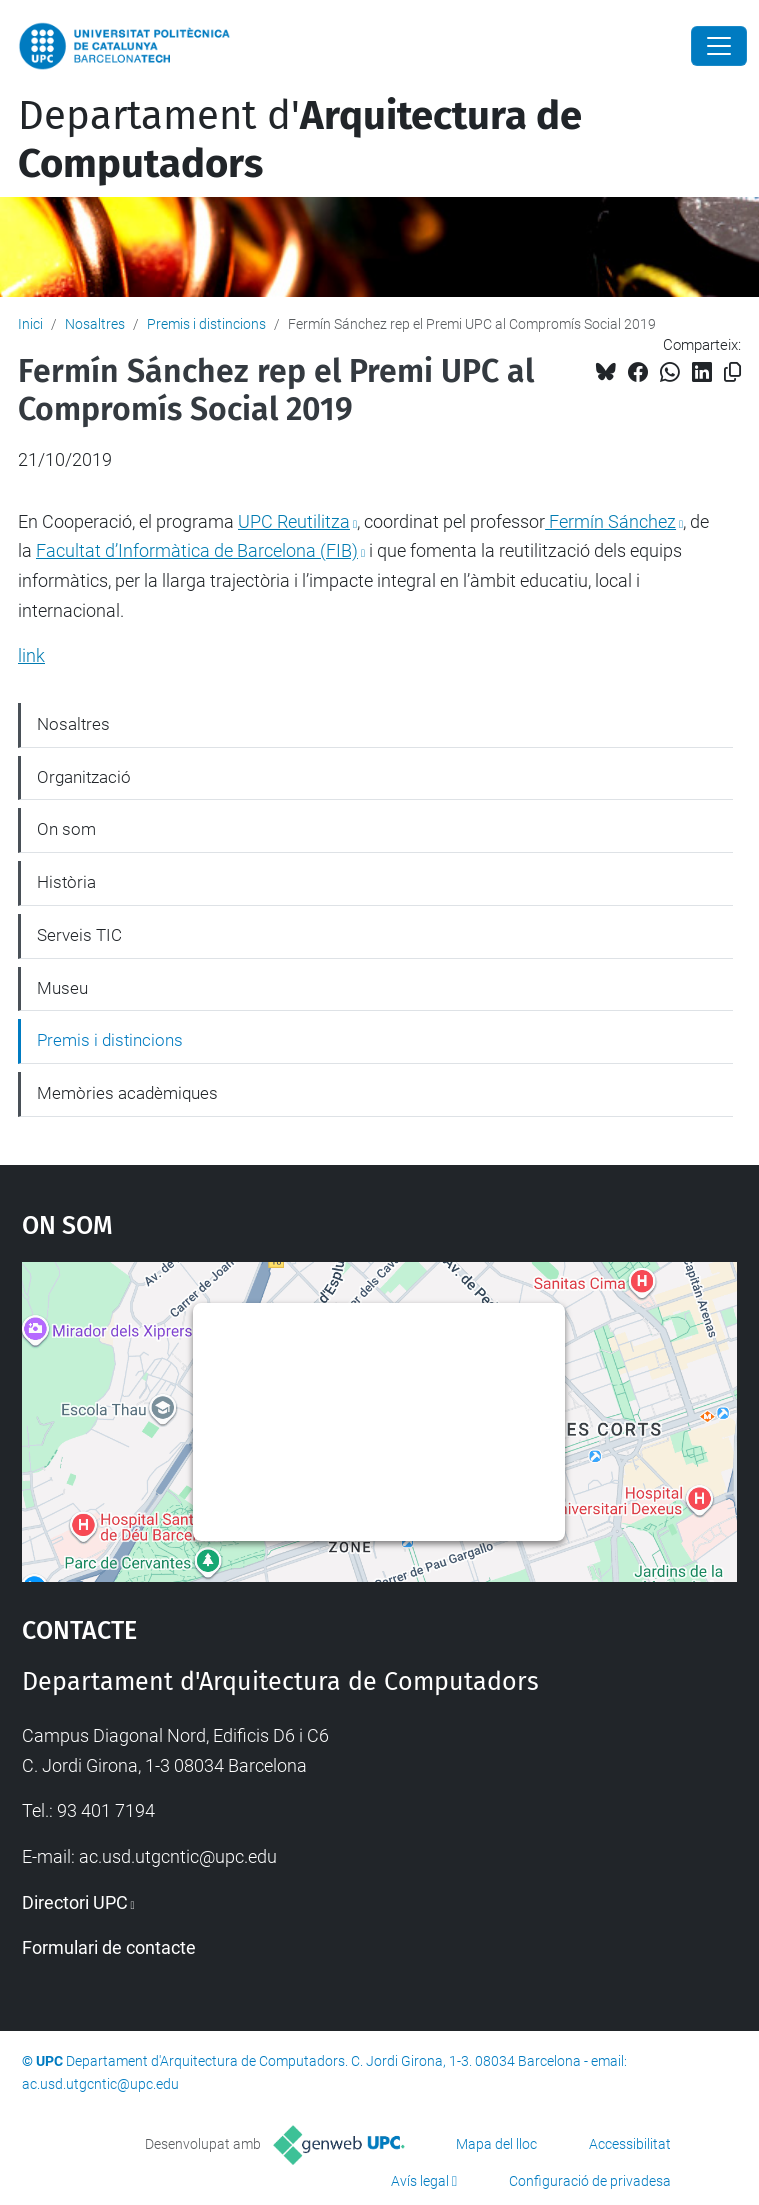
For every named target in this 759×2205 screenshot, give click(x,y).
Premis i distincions (206, 324)
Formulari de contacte (109, 1947)
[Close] (719, 46)
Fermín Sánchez (610, 521)
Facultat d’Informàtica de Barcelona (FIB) (197, 550)
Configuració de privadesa (590, 2181)
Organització (84, 777)
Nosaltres (95, 324)
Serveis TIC (79, 935)
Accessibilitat (630, 2144)
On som (66, 829)
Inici (30, 324)
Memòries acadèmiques (127, 1093)
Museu (62, 988)
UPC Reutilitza (294, 521)
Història (66, 882)
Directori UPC (75, 1902)
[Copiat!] (732, 372)
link (31, 655)
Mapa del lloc (496, 2144)
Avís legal (420, 2181)
